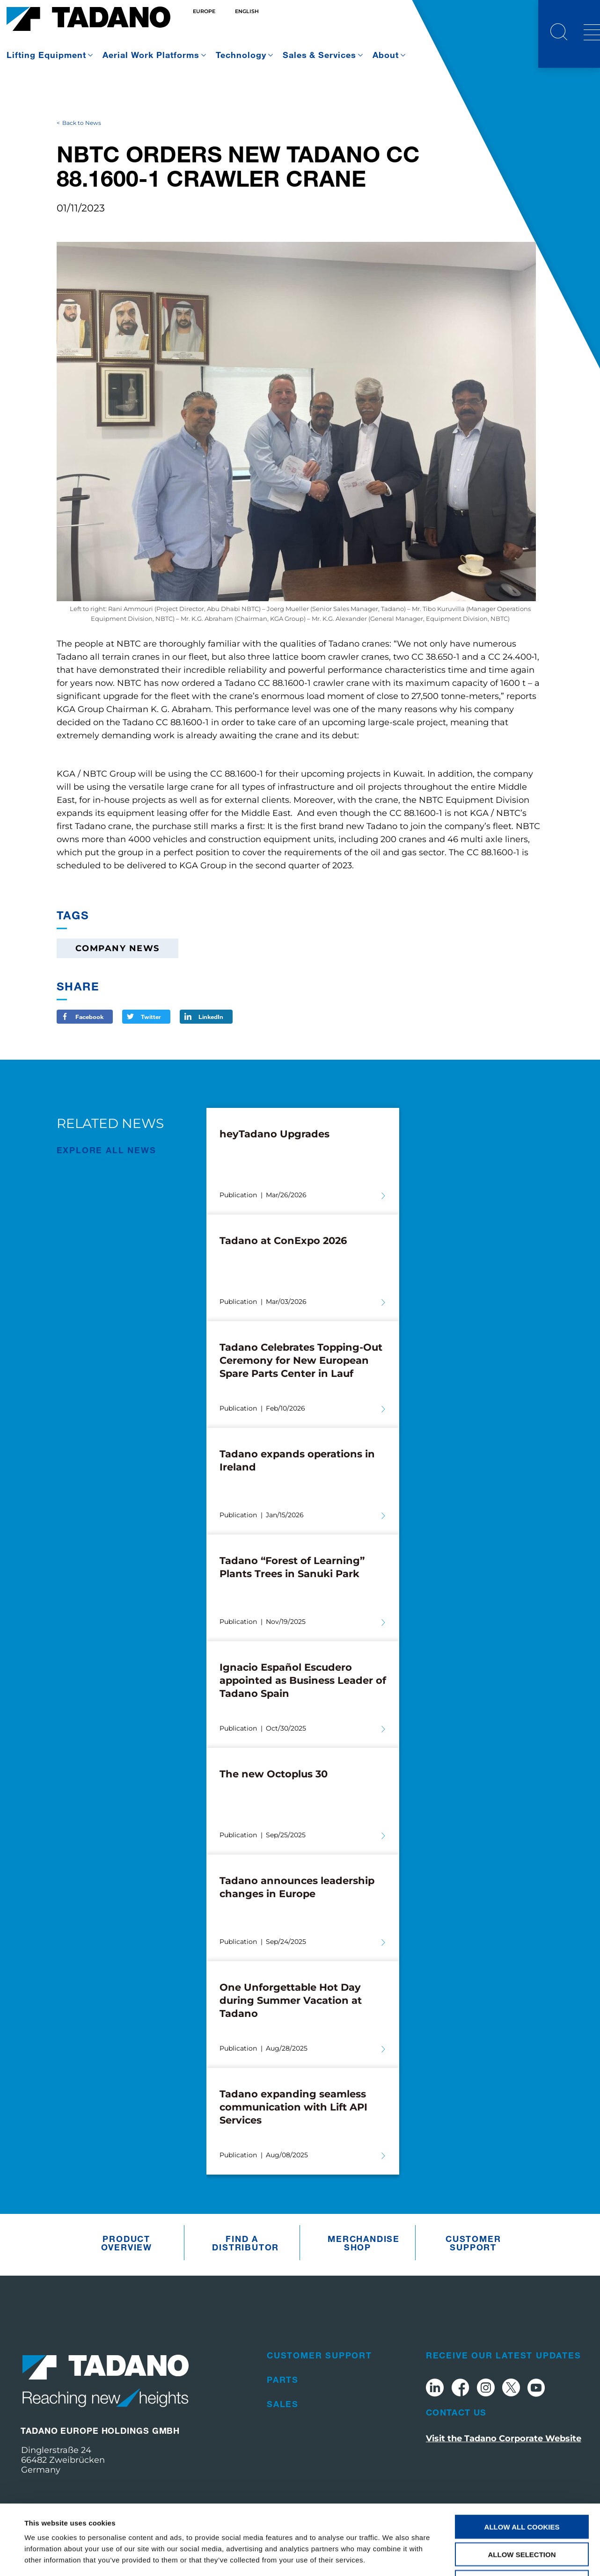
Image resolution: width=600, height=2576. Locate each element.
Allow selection (522, 2489)
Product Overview (126, 2242)
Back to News (81, 122)
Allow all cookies (522, 2461)
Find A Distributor (244, 2242)
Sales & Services (320, 55)
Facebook (89, 1016)
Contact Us (456, 2412)
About (386, 55)
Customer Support (473, 2242)
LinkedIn (210, 1016)
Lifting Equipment (46, 55)
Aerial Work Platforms (150, 55)
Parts (283, 2379)
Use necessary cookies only (521, 2516)
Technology (241, 55)
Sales (283, 2404)
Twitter (151, 1016)
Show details (393, 2557)
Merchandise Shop (360, 2242)
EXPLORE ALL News (106, 1150)
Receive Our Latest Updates (503, 2355)
